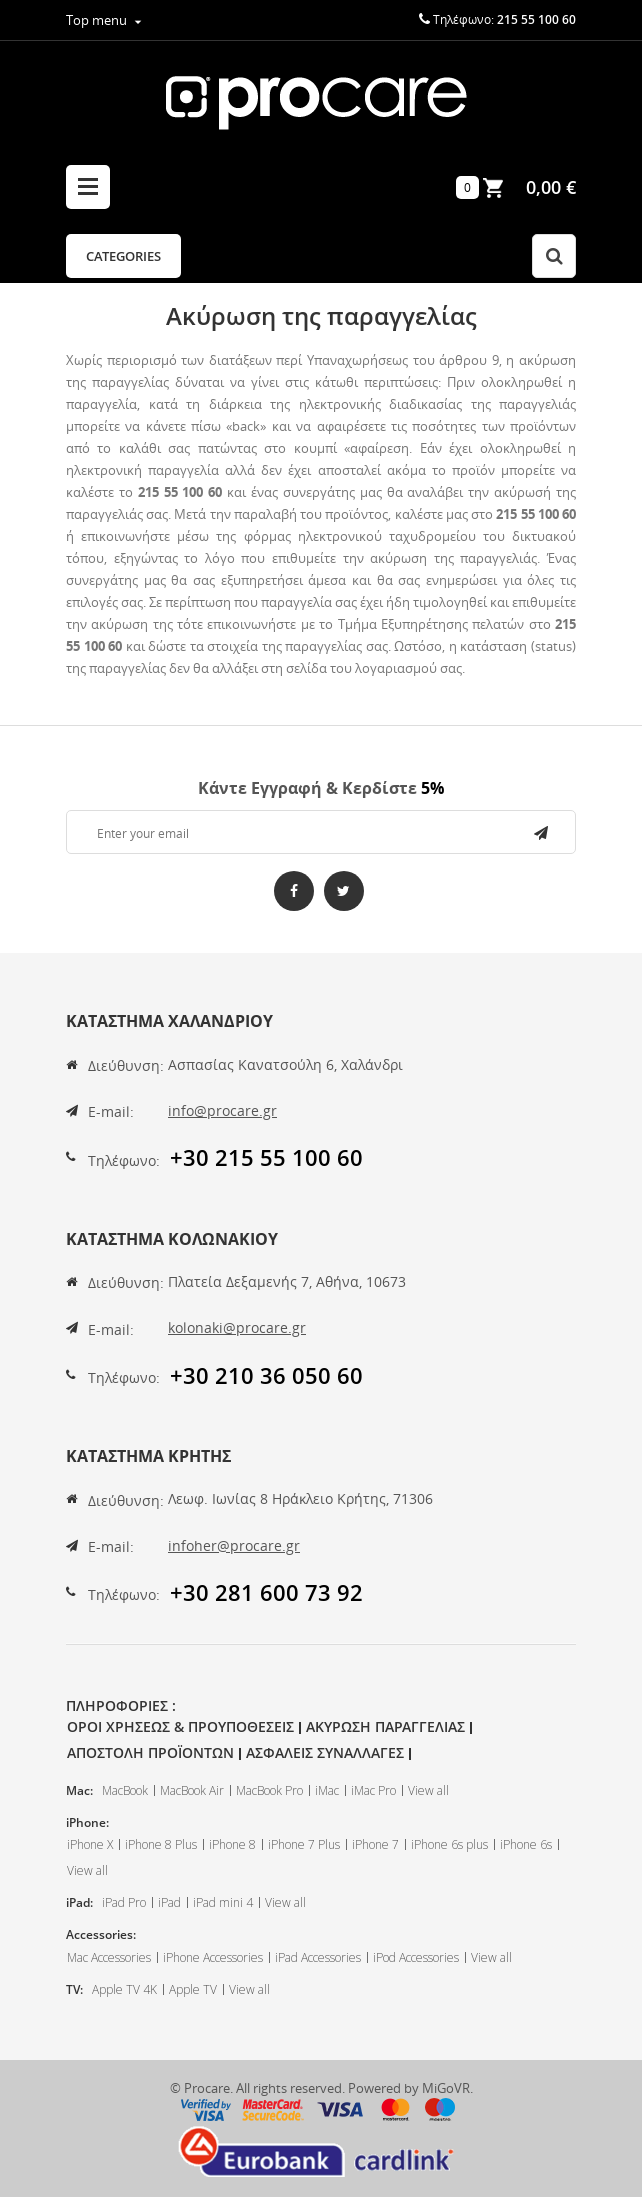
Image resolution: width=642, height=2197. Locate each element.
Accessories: (101, 1934)
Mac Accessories (109, 1957)
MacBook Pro (269, 1790)
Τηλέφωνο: (124, 1160)
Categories (123, 256)
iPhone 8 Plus (161, 1844)
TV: (74, 1989)
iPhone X (90, 1844)
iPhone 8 (232, 1844)
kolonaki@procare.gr (237, 1327)
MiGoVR (446, 2088)
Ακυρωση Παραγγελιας (385, 1726)
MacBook (125, 1790)
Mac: (79, 1790)
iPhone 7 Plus (304, 1844)
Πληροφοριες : (121, 1705)
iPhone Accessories (213, 1957)
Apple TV (193, 1989)
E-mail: (111, 1111)
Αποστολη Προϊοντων (150, 1752)
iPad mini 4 (223, 1902)
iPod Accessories (416, 1957)
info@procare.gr (222, 1110)
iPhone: (87, 1822)
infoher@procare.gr (234, 1545)
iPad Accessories (318, 1957)
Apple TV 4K (124, 1989)
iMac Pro (373, 1790)
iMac (327, 1790)
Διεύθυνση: (126, 1065)
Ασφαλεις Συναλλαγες (325, 1752)
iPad (169, 1902)
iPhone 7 (375, 1844)
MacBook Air (192, 1790)
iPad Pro (124, 1902)
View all (428, 1790)
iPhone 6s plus (449, 1844)
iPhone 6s (526, 1844)
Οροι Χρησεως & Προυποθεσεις (180, 1726)
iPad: (79, 1902)
